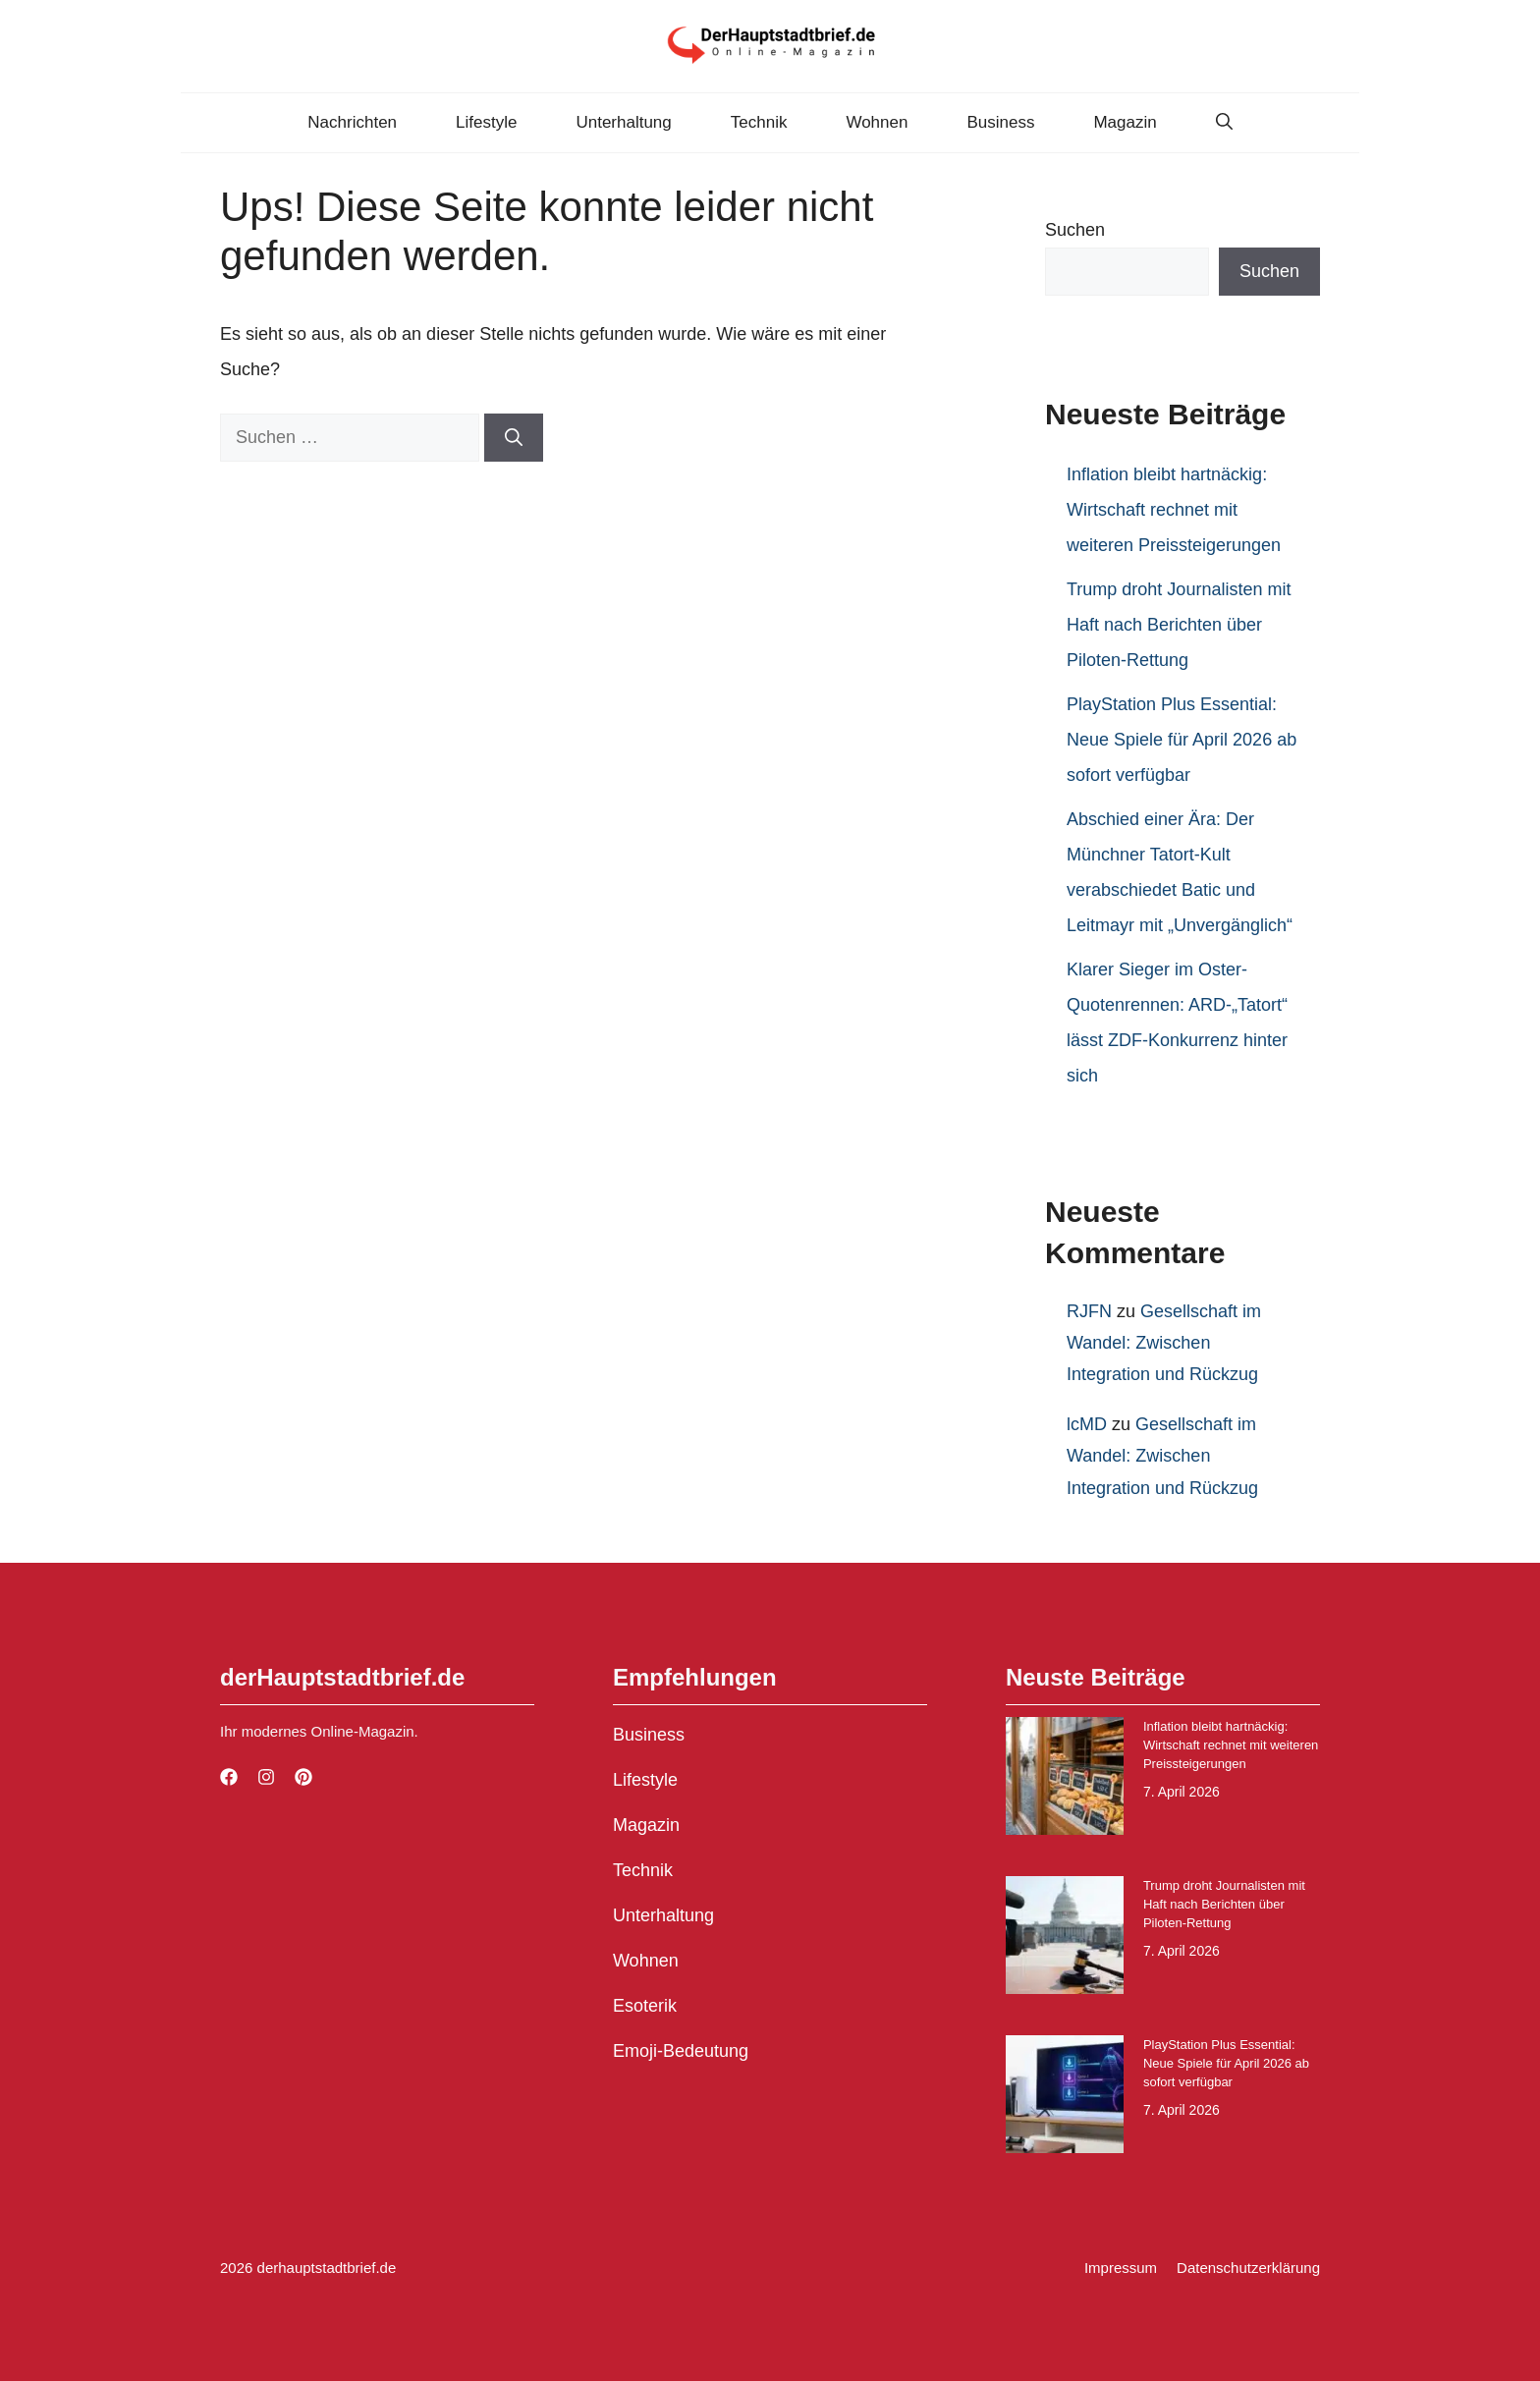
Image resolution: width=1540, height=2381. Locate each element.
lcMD (1087, 1424)
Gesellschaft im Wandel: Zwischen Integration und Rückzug (1164, 1343)
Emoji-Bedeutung (680, 2051)
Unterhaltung (623, 122)
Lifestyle (486, 122)
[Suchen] (513, 438)
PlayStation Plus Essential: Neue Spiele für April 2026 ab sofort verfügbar (1181, 739)
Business (1000, 122)
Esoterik (645, 2006)
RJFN (1089, 1311)
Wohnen (877, 122)
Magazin (1124, 122)
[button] (1224, 122)
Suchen (1075, 230)
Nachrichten (352, 122)
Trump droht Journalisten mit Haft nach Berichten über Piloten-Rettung (1179, 625)
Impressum (1120, 2267)
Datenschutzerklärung (1248, 2267)
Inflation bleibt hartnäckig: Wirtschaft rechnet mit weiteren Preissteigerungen (1174, 510)
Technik (759, 122)
